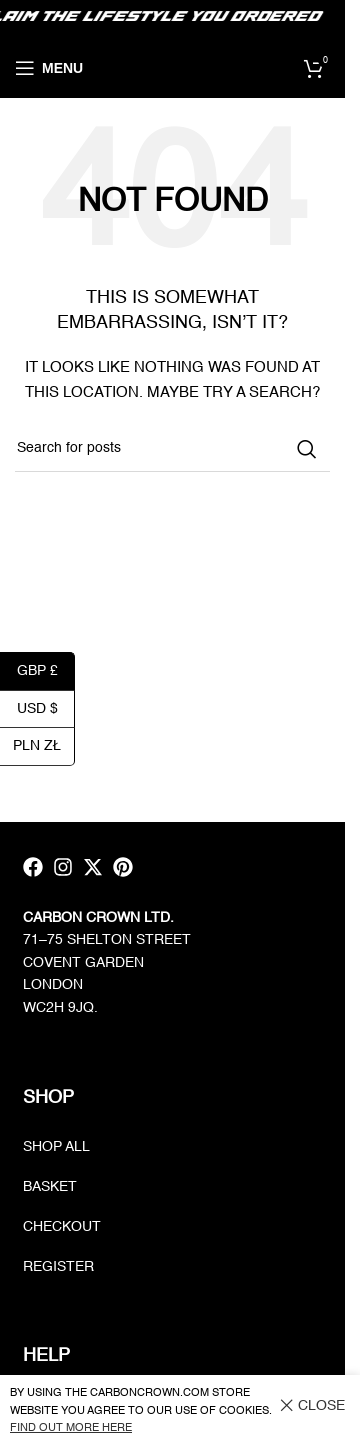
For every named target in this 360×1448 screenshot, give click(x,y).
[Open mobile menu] (49, 68)
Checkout (62, 1227)
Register (58, 1267)
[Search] (172, 449)
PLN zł (44, 745)
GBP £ (46, 671)
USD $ (46, 708)
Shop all (56, 1147)
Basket (50, 1187)
